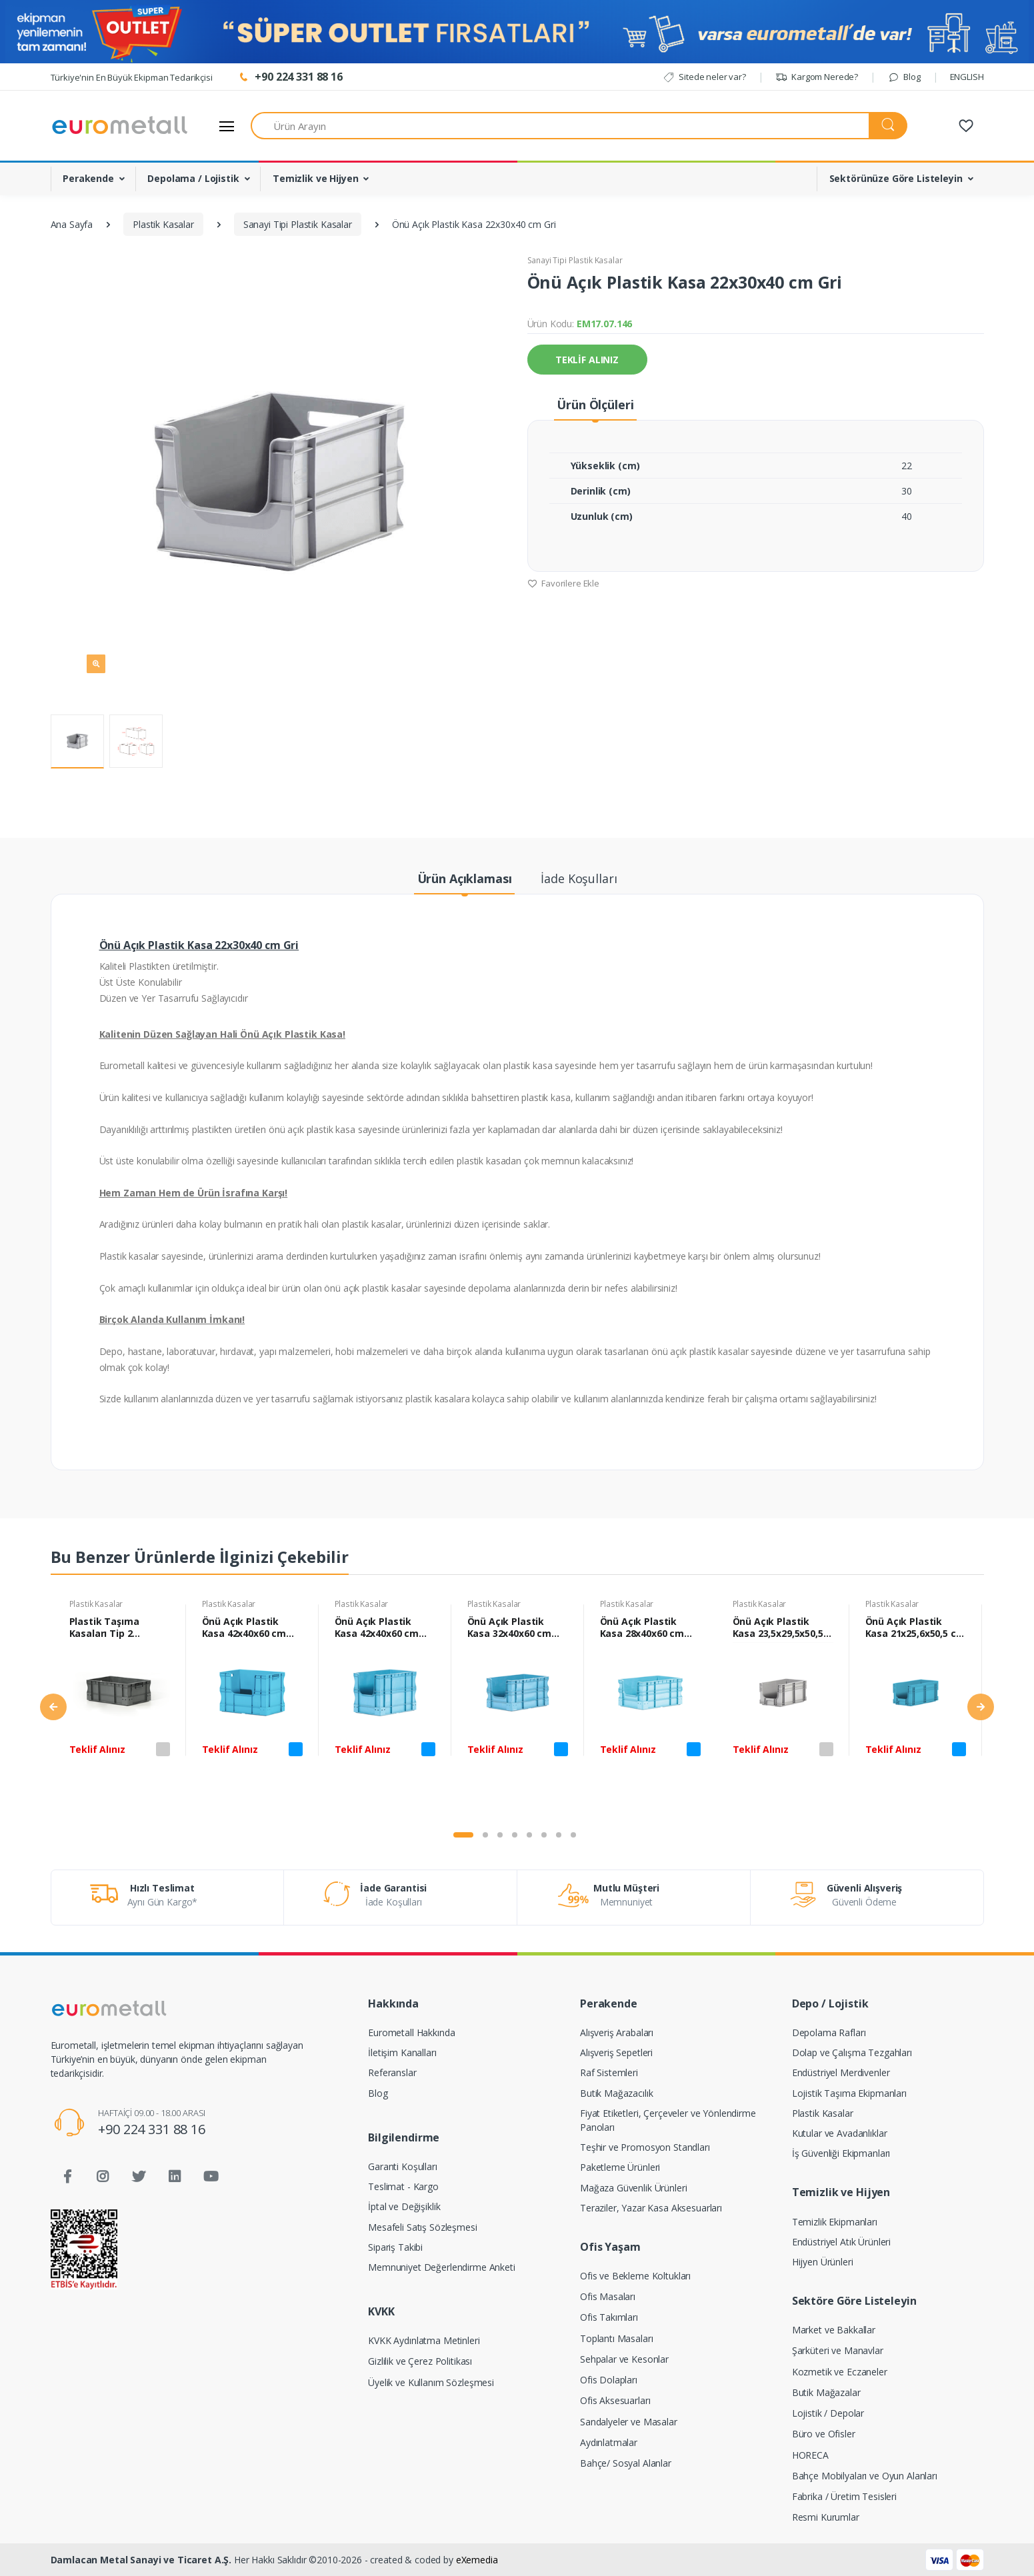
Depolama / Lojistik (193, 178)
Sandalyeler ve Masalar (628, 2421)
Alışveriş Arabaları (616, 2032)
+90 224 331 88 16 (151, 2129)
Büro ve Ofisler (823, 2433)
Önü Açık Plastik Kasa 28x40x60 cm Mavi (642, 1628)
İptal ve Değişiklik (404, 2206)
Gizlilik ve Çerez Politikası (420, 2361)
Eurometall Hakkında (411, 2032)
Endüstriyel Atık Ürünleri (841, 2241)
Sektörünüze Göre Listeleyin (896, 178)
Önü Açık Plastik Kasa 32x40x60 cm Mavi (509, 1628)
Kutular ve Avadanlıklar (839, 2133)
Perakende (88, 178)
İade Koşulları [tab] (579, 878)
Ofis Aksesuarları (615, 2400)
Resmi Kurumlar (825, 2517)
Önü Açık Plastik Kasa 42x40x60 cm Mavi (244, 1628)
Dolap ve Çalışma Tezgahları (852, 2052)
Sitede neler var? (704, 77)
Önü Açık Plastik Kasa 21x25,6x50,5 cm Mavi (915, 1628)
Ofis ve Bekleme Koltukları (635, 2275)
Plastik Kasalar (96, 1604)
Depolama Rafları (829, 2032)
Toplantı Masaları (616, 2338)
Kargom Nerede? (817, 77)
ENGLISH (967, 77)
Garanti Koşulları (402, 2166)
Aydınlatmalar (608, 2442)
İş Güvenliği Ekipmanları (841, 2153)
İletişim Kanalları (402, 2052)
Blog (904, 77)
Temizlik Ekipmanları (834, 2221)
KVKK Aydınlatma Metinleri (423, 2340)
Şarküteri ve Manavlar (837, 2350)
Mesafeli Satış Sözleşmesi (422, 2227)
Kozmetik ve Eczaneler (839, 2371)
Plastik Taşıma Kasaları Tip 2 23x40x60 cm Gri (106, 1628)
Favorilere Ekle (563, 583)
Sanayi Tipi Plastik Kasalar (575, 260)
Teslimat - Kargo (403, 2186)
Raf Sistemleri (609, 2072)
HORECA (810, 2455)
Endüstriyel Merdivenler (841, 2072)
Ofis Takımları (609, 2317)
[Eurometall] (120, 125)
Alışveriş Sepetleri (616, 2052)
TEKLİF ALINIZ (587, 359)
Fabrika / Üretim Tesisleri (844, 2496)
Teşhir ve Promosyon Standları (645, 2147)
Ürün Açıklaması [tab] (464, 878)
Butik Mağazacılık (616, 2093)
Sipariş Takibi (395, 2247)
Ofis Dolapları (608, 2379)
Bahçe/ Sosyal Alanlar (625, 2463)
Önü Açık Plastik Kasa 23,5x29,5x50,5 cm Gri (778, 1628)
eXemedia (477, 2559)
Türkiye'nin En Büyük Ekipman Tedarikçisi (132, 77)
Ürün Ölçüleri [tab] (595, 405)
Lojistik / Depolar (828, 2413)
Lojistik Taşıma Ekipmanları (849, 2093)
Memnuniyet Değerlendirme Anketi (441, 2267)
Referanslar (392, 2072)
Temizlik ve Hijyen (315, 178)
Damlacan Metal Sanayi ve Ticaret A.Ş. (141, 2559)
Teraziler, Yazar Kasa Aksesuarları (651, 2207)
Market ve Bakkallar (833, 2329)
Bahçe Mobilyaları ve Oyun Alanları (864, 2475)
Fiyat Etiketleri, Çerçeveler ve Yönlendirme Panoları (668, 2120)
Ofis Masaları (607, 2296)
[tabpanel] (119, 1709)
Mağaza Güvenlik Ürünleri (633, 2187)
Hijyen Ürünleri (822, 2261)
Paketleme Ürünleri (620, 2167)
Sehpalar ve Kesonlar (624, 2359)
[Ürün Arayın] (560, 125)
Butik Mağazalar (826, 2392)
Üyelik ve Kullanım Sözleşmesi (431, 2382)
